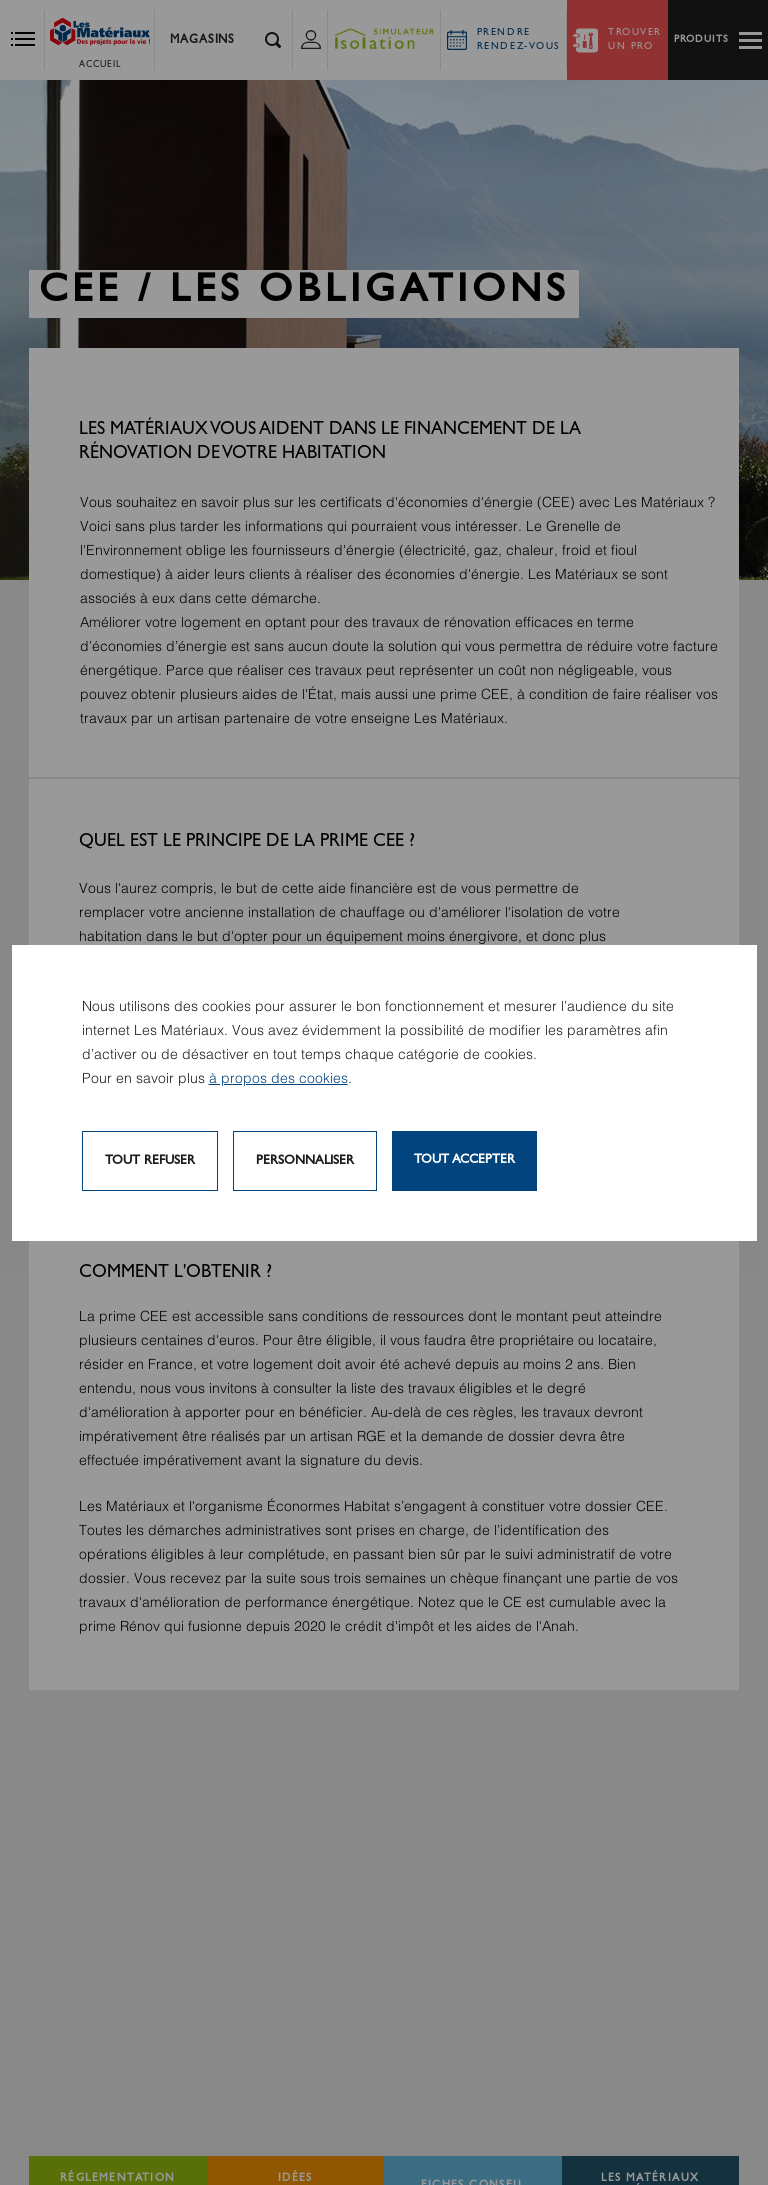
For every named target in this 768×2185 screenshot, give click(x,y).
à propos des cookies (278, 1079)
